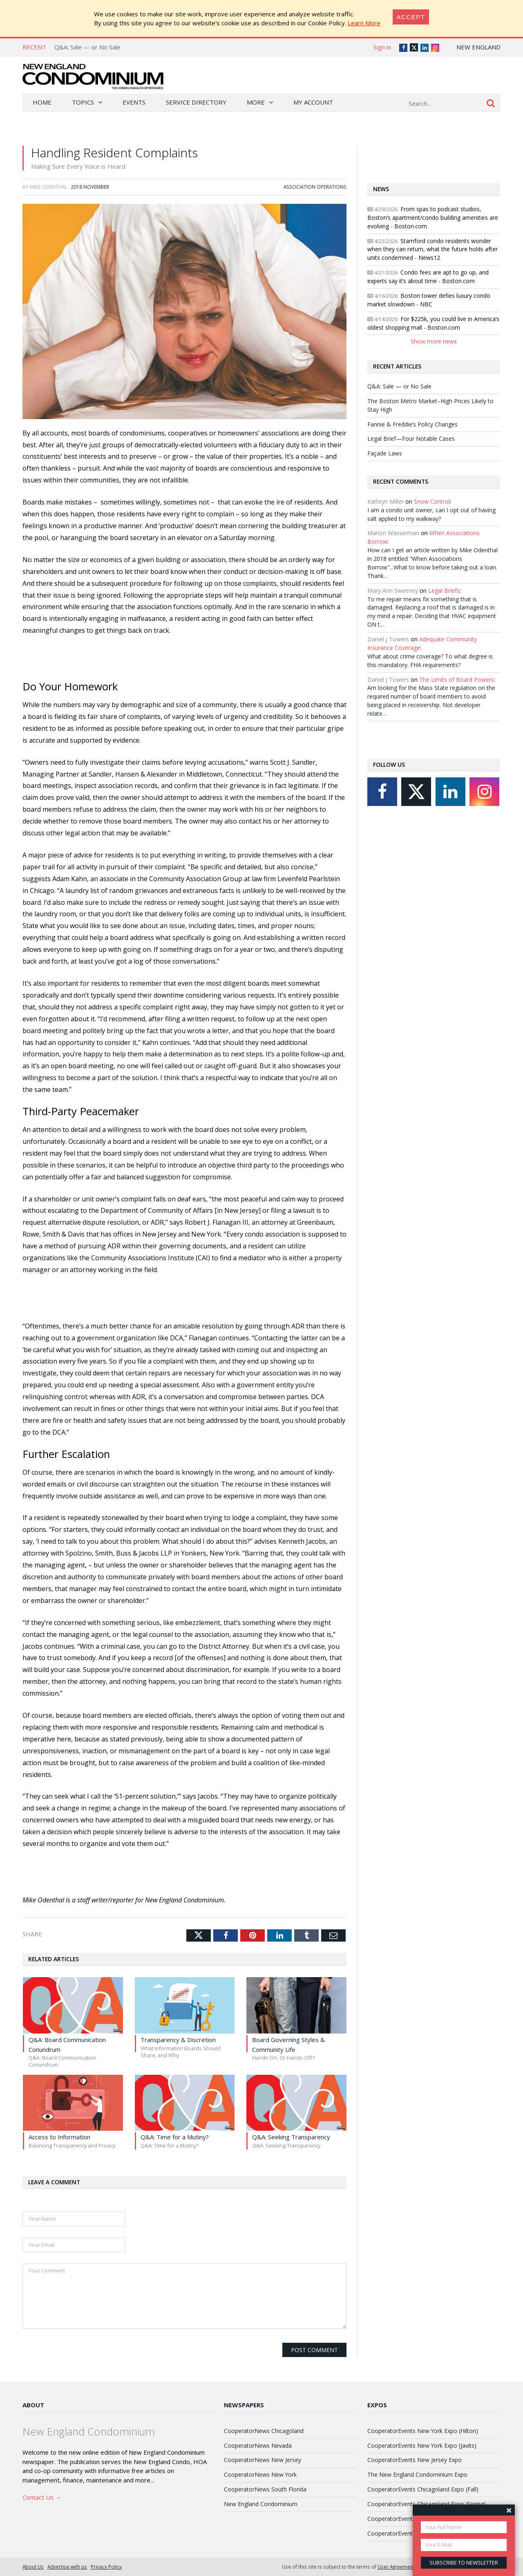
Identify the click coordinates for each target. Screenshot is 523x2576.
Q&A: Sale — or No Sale (87, 47)
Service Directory (196, 102)
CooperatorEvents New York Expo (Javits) (421, 2445)
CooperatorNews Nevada (258, 2445)
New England (478, 47)
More (256, 102)
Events (134, 102)
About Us (33, 2566)
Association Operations (315, 186)
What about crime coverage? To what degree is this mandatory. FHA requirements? (430, 660)
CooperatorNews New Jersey (262, 2460)
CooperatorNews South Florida (265, 2489)
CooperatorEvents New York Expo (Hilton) (422, 2431)
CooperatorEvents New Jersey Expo (414, 2460)
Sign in (382, 47)
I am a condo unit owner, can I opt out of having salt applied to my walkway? (431, 514)
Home (42, 102)
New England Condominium (260, 2504)
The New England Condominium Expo (417, 2474)
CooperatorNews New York (260, 2474)
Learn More (364, 23)
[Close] (411, 17)
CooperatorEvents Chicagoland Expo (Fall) (422, 2489)
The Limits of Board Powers (456, 679)
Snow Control (432, 501)
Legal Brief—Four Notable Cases (411, 438)
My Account (313, 102)
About (33, 2405)
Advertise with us (67, 2566)
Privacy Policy (106, 2566)
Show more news (434, 341)
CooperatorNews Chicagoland (264, 2431)
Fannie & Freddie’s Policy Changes (412, 424)
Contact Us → (41, 2497)
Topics (83, 102)
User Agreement (396, 2566)
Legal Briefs (444, 590)
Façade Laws (384, 453)
